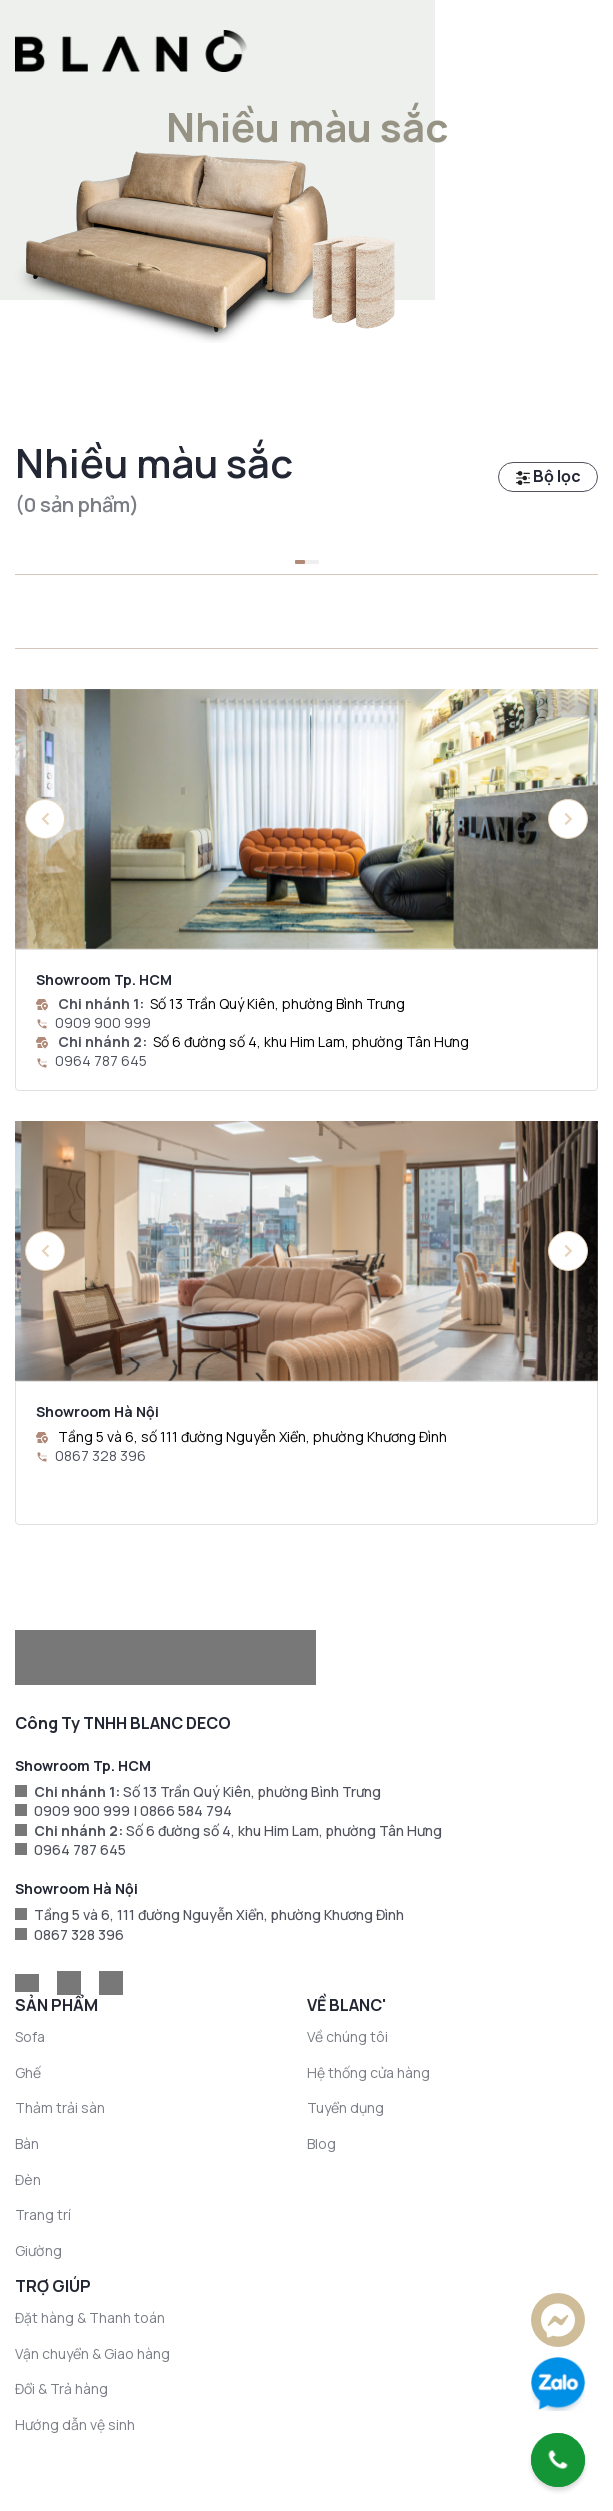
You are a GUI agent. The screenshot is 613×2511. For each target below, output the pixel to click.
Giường (38, 2250)
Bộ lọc (548, 476)
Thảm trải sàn (60, 2107)
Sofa (30, 2036)
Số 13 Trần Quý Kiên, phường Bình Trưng (277, 1003)
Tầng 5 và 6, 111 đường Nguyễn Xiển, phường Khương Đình (219, 1914)
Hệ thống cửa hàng (368, 2072)
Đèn (28, 2179)
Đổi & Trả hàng (61, 2388)
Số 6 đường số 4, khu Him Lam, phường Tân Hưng (311, 1041)
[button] (568, 819)
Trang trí (43, 2214)
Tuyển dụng (345, 2107)
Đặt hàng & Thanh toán (90, 2317)
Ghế (28, 2072)
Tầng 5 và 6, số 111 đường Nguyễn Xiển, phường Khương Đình (252, 1436)
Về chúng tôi (347, 2036)
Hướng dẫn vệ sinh (75, 2424)
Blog (321, 2143)
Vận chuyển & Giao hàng (92, 2353)
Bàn (27, 2143)
